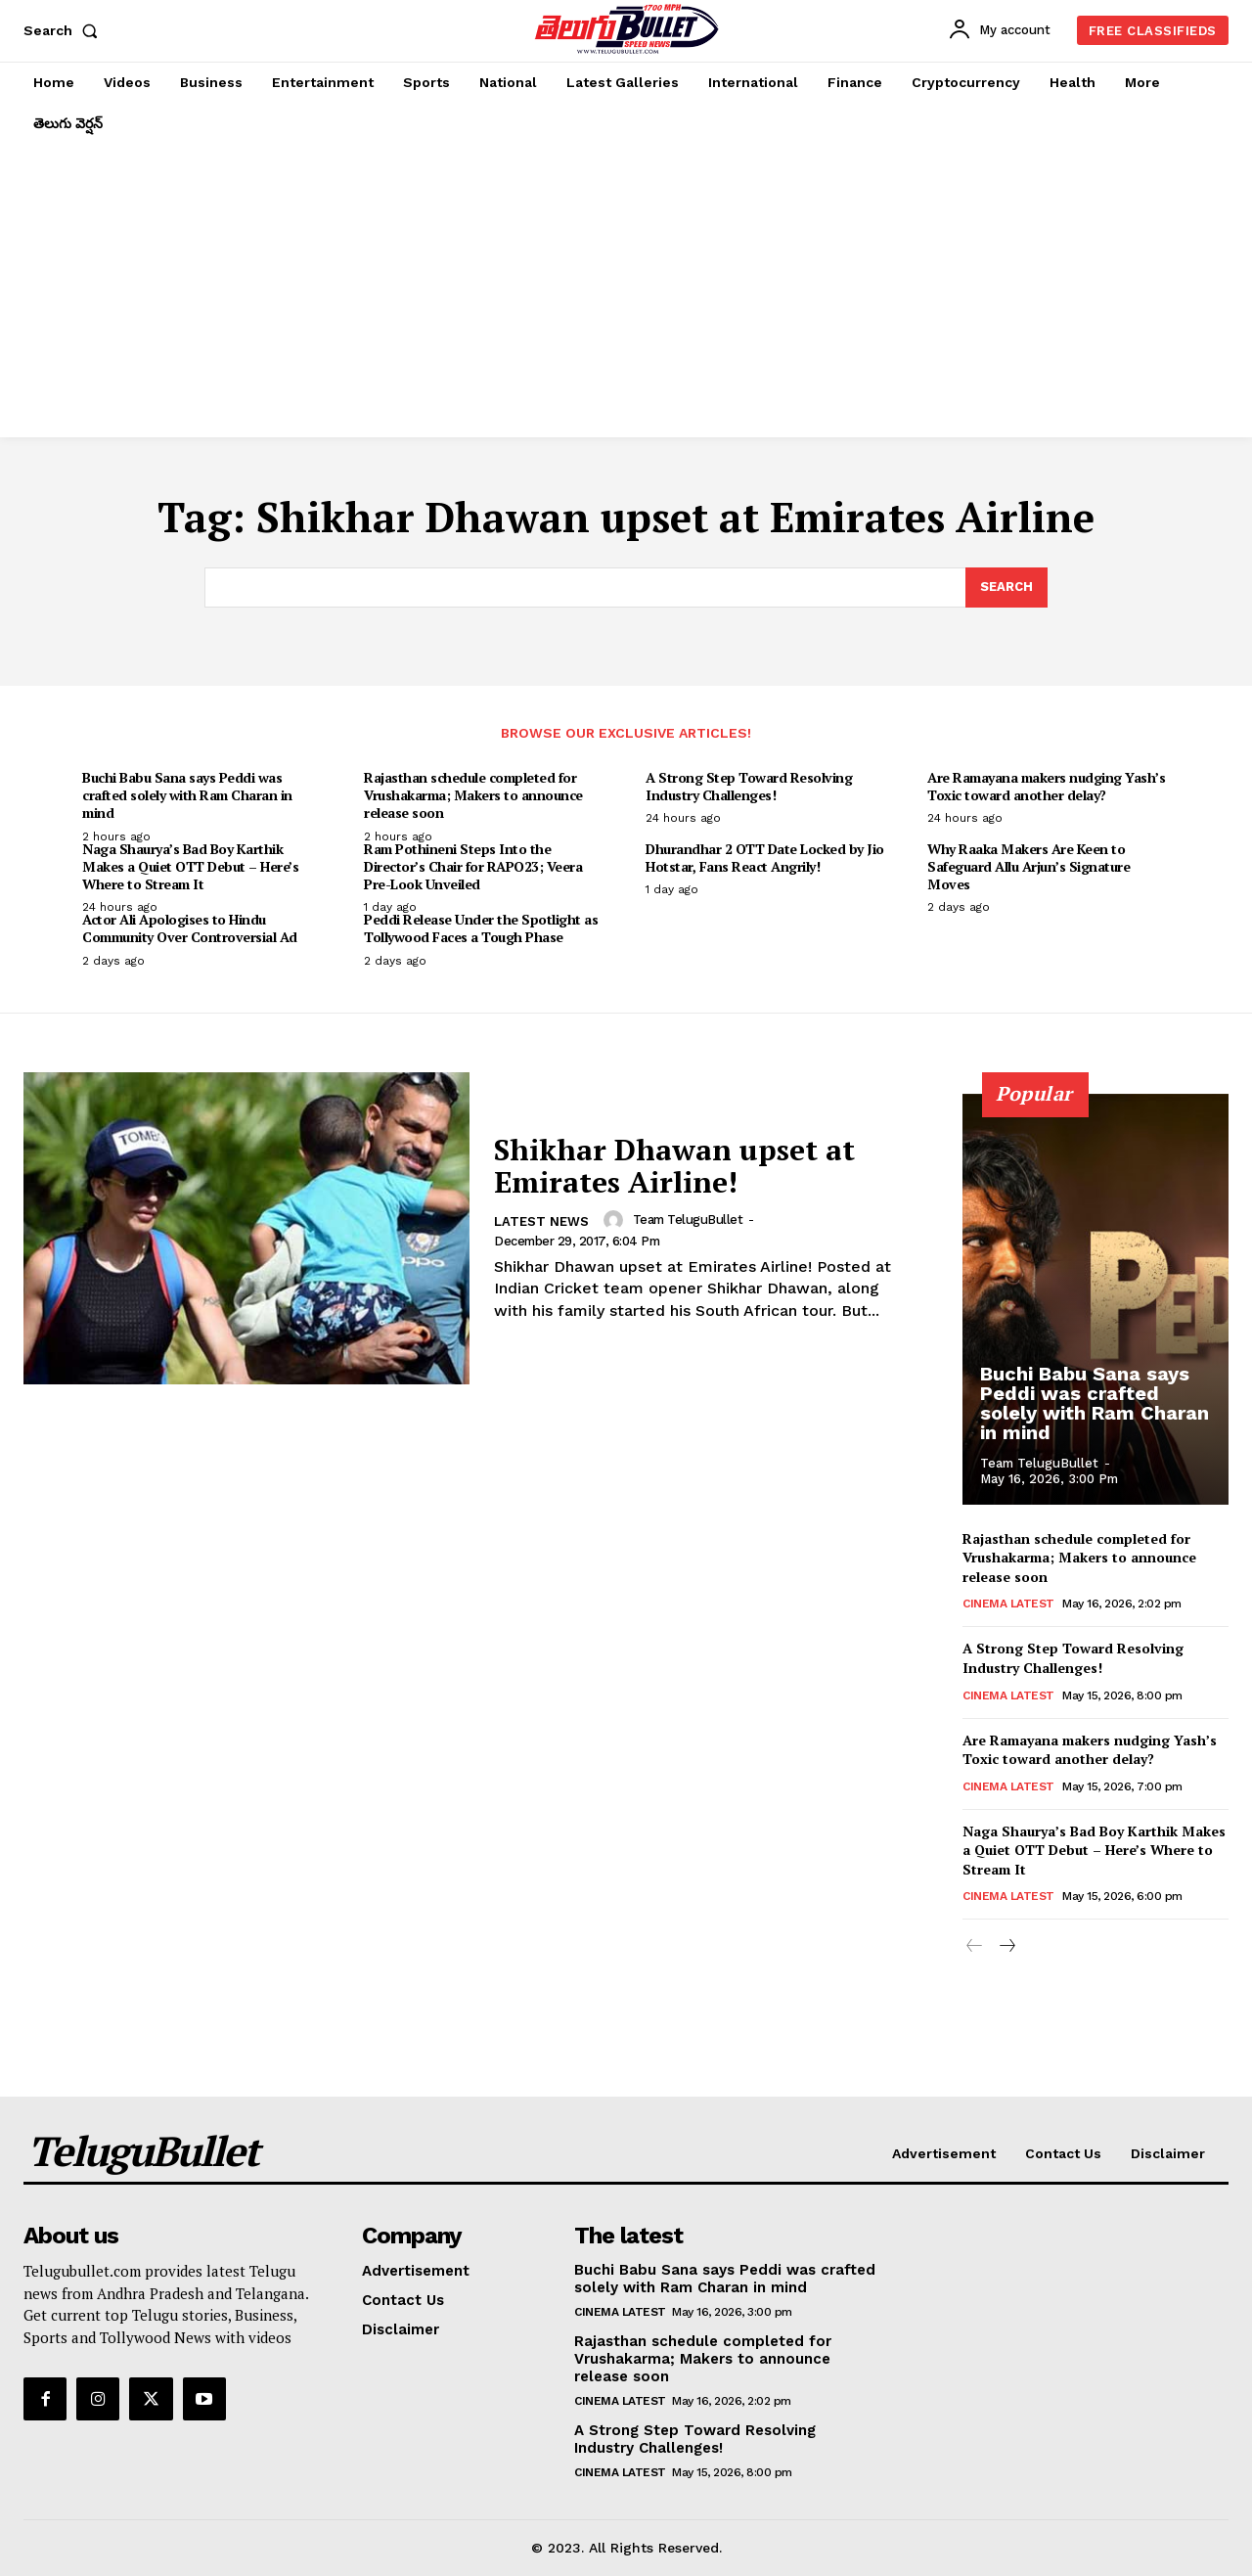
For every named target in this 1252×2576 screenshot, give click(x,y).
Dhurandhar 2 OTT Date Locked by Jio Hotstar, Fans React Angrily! (765, 857)
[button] (64, 30)
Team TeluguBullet (688, 1219)
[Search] (1006, 588)
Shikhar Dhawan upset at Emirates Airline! (674, 1165)
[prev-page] (974, 1947)
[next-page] (1006, 1947)
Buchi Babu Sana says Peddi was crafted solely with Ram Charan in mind (187, 795)
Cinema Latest (1008, 1603)
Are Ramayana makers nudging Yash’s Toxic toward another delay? (1046, 786)
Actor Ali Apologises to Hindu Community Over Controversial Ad (189, 928)
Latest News (541, 1221)
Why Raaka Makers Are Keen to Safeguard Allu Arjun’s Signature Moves (1028, 866)
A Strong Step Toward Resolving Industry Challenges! (749, 786)
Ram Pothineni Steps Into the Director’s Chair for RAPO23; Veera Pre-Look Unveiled (473, 866)
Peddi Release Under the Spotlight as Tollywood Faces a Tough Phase (481, 928)
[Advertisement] (626, 291)
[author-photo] (616, 1220)
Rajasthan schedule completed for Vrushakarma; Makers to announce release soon (473, 795)
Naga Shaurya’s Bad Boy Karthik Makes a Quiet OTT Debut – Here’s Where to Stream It (190, 866)
